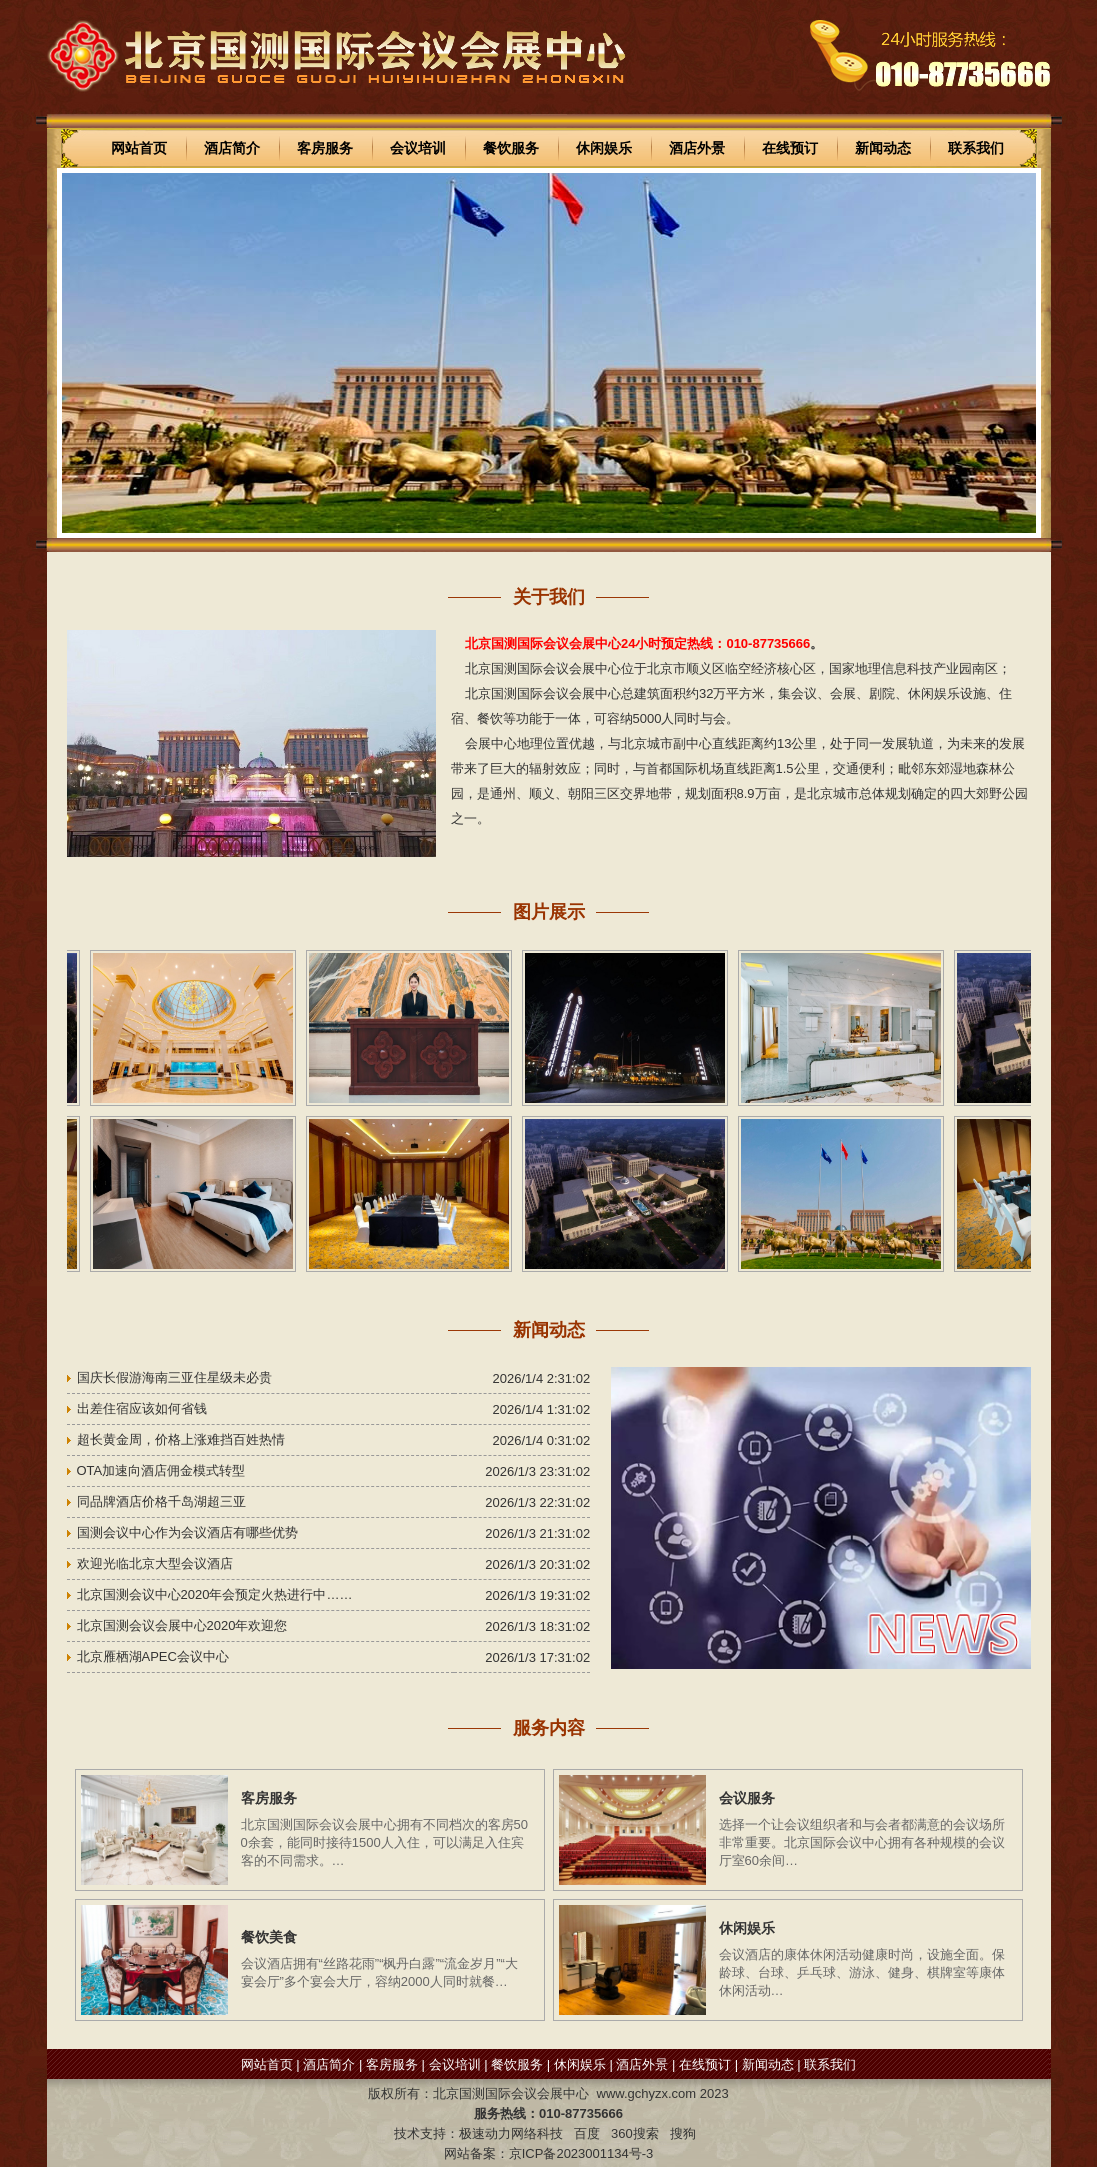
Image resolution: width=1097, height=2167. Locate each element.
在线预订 (790, 148)
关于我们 (549, 597)
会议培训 (418, 148)
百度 (587, 2133)
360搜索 (635, 2133)
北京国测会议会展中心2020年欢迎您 (182, 1625)
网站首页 (139, 148)
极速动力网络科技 (511, 2133)
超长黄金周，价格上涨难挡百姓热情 (181, 1439)
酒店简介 (232, 148)
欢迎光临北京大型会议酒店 (155, 1563)
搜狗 (683, 2133)
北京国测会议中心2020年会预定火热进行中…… (215, 1594)
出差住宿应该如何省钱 (142, 1408)
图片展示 (549, 912)
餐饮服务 (511, 148)
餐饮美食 (269, 1937)
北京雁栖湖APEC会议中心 (153, 1656)
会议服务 (747, 1798)
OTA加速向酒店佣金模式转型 (161, 1470)
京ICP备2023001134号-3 (581, 2153)
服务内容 (549, 1728)
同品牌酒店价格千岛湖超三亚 (161, 1501)
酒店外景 (697, 148)
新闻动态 (883, 148)
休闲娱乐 (604, 148)
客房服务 (325, 148)
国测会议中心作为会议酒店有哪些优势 (187, 1532)
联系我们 (976, 148)
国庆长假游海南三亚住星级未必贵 (174, 1377)
